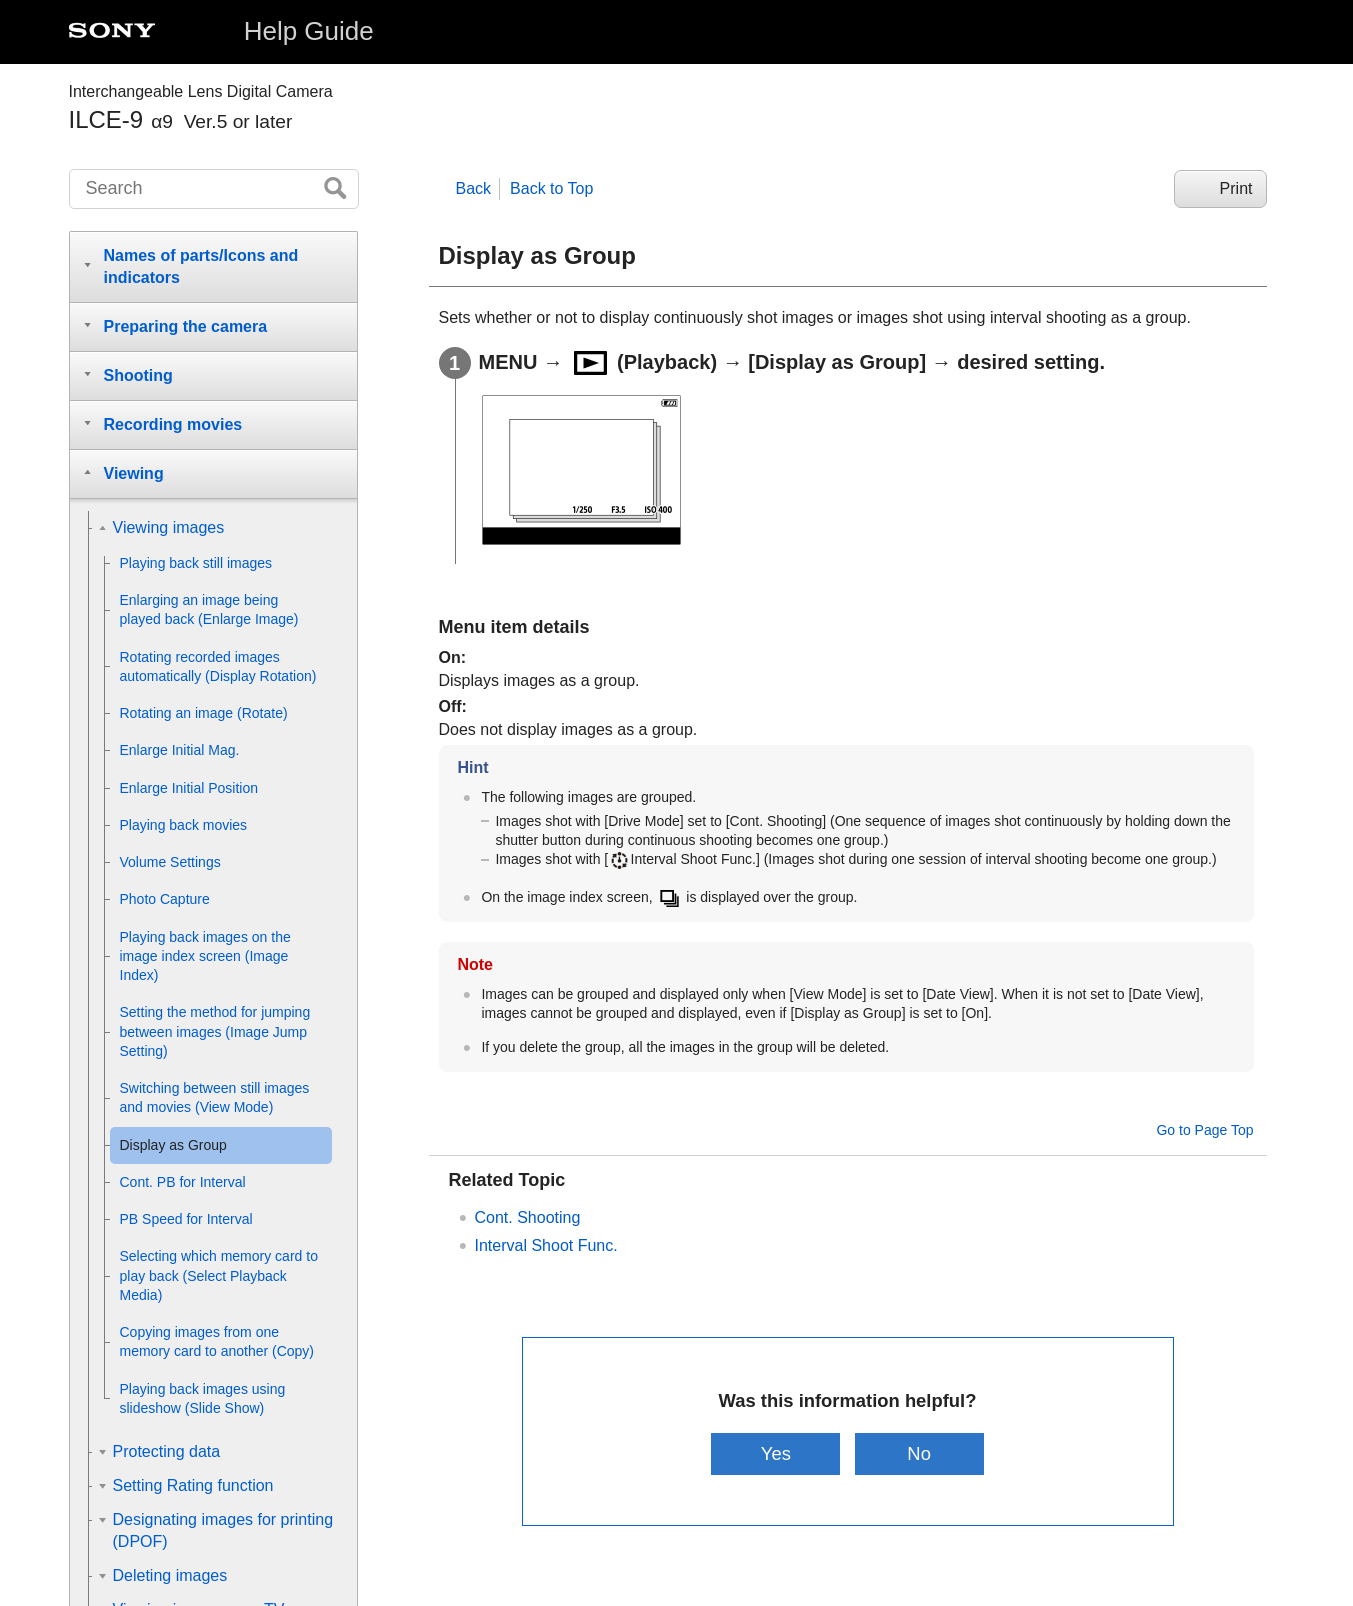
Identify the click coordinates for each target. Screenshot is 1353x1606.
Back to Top (551, 188)
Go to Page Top (1204, 1130)
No (919, 1453)
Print (1236, 188)
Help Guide (309, 31)
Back (474, 188)
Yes (776, 1453)
